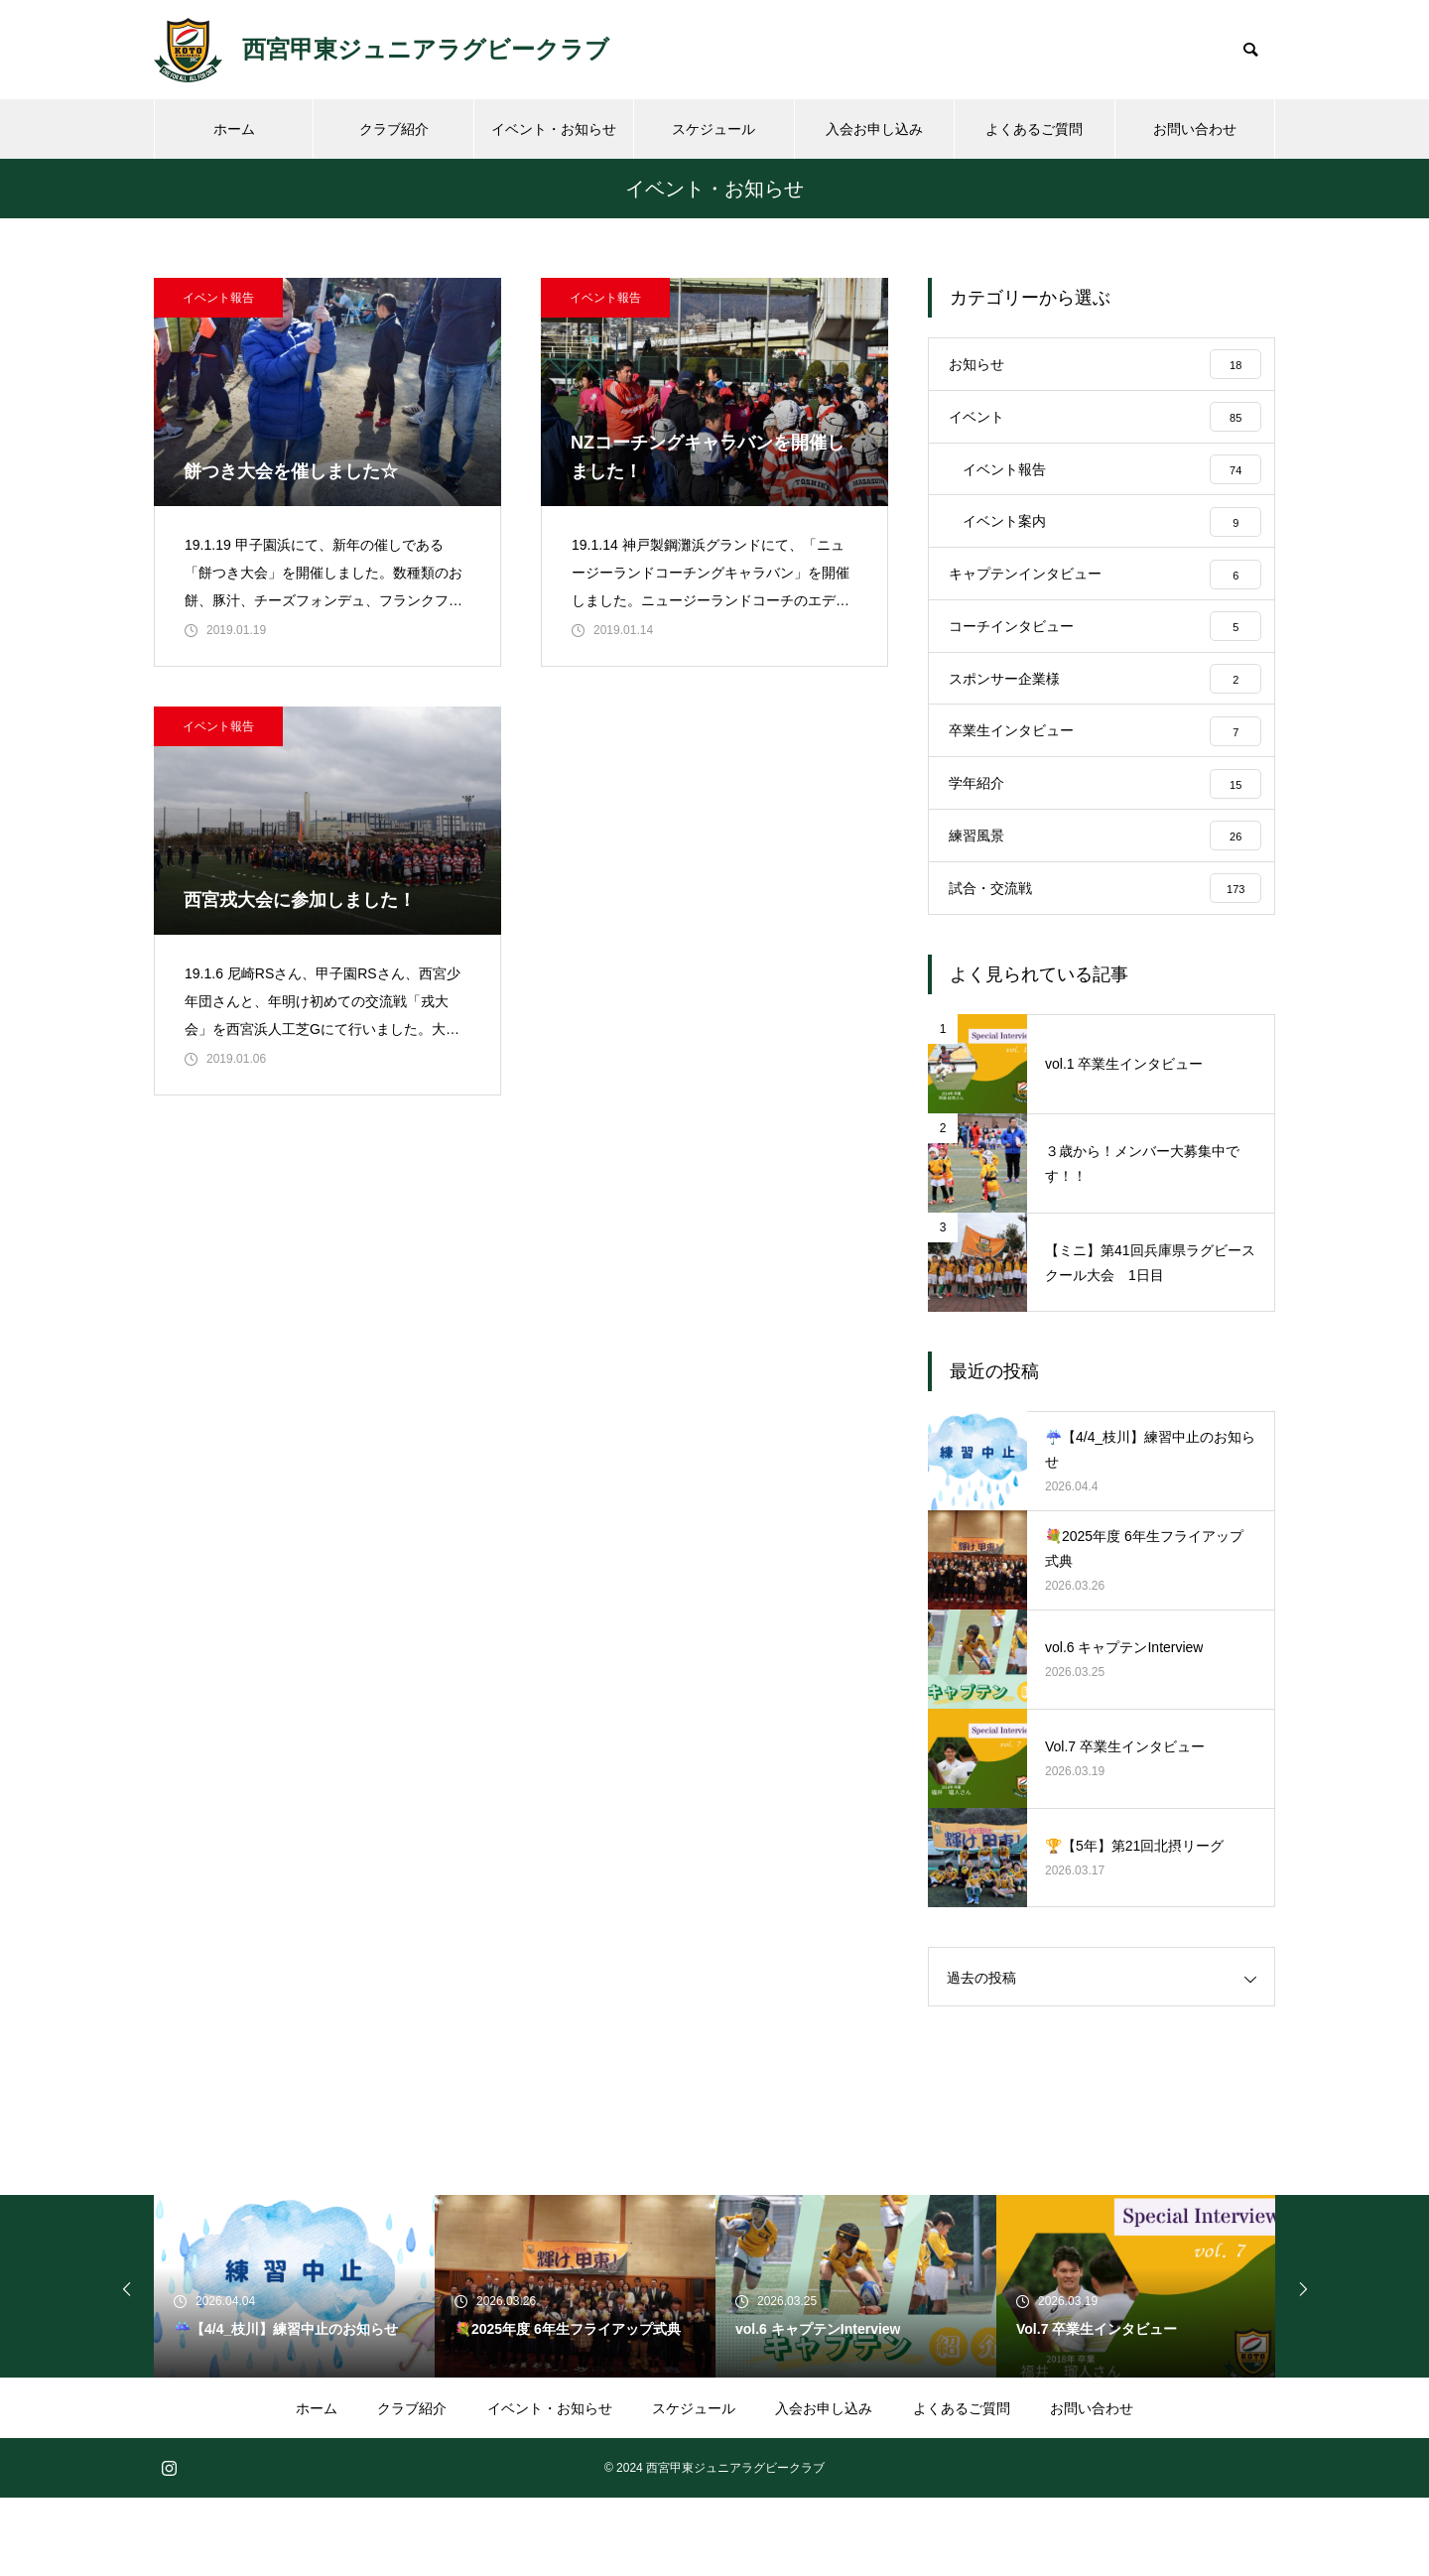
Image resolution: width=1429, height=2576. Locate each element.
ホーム (234, 129)
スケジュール (713, 129)
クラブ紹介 (394, 129)
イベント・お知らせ (553, 129)
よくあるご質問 (1034, 129)
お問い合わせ (1194, 129)
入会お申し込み (874, 129)
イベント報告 (218, 298)
